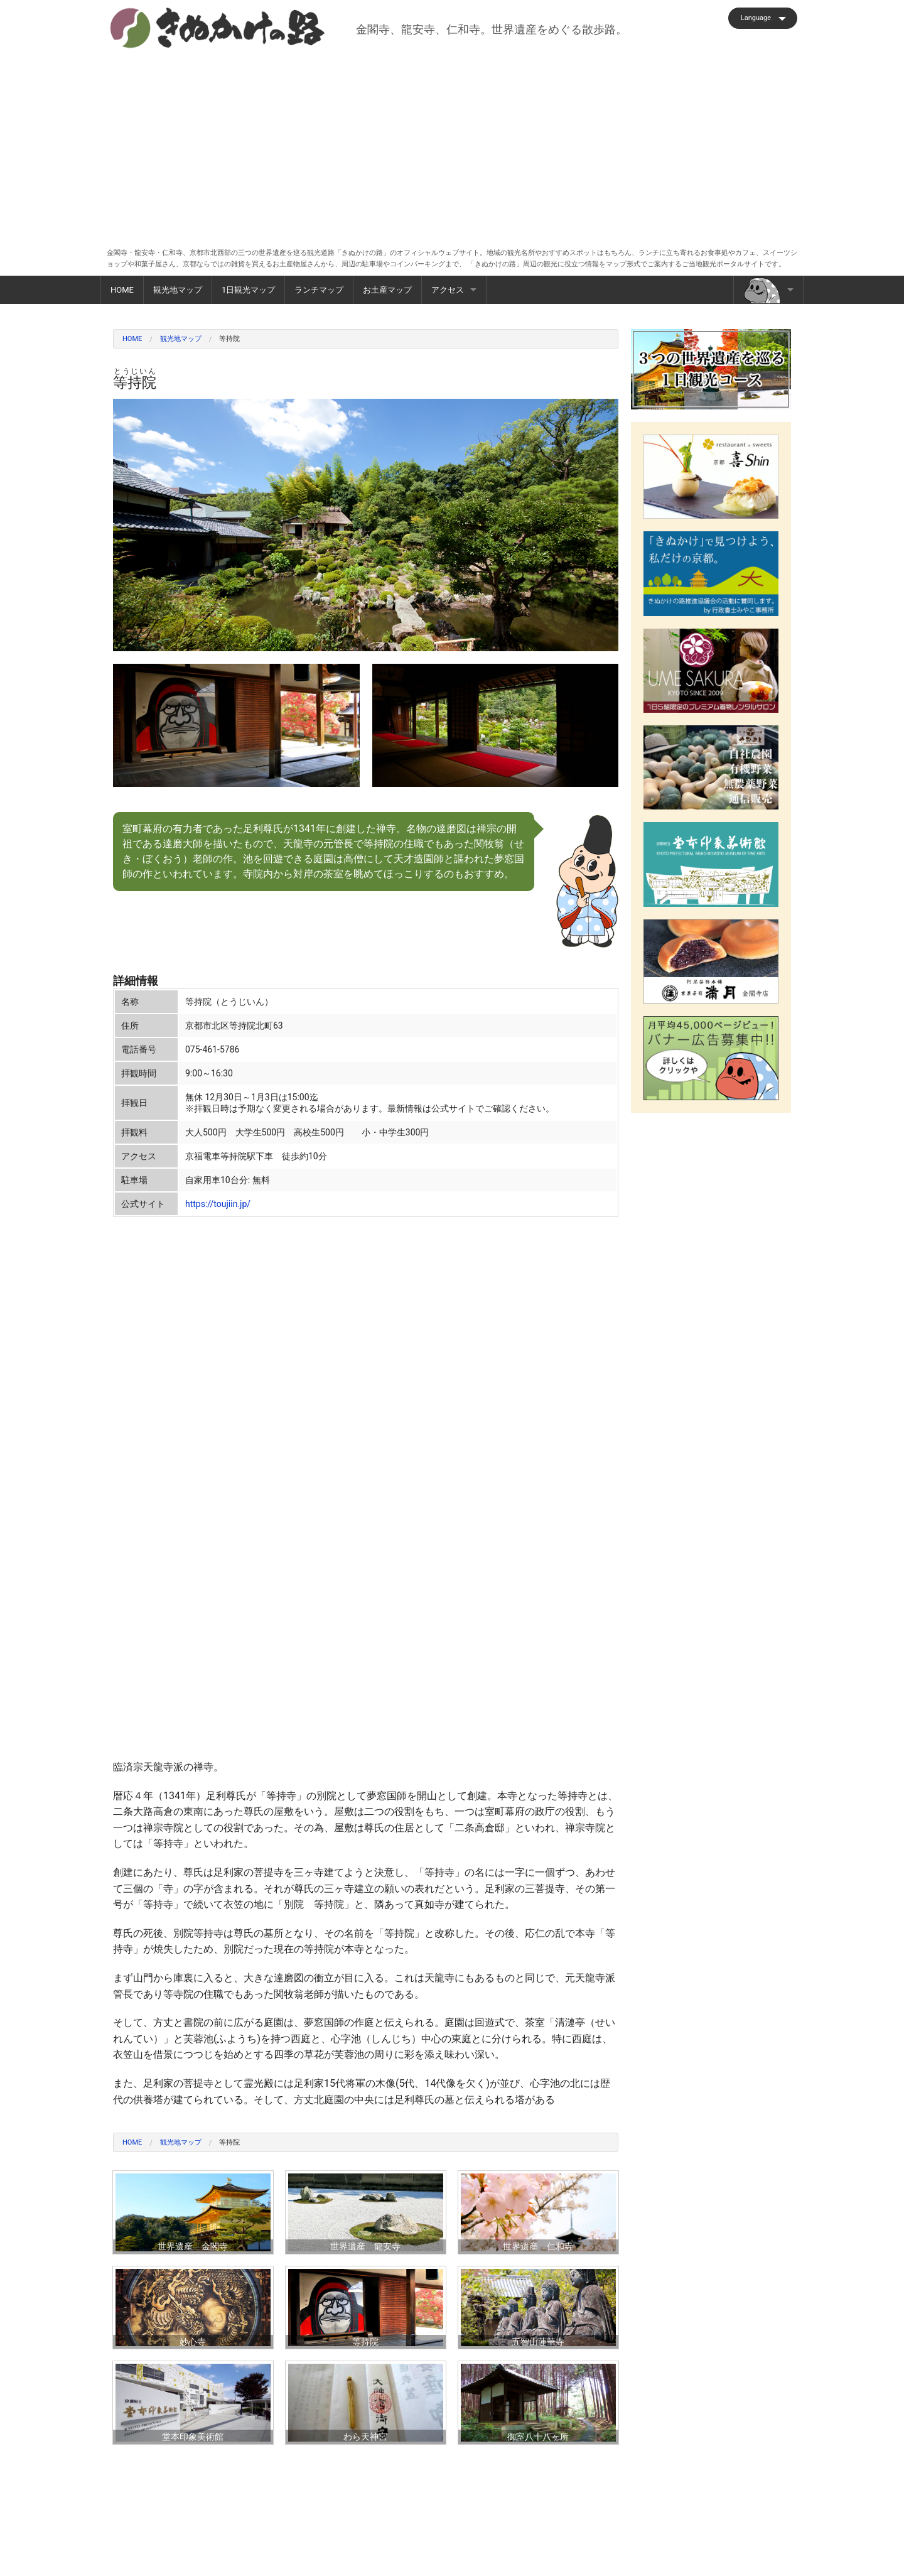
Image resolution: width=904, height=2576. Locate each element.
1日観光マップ (248, 290)
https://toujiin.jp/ (217, 1204)
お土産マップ (387, 290)
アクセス (447, 290)
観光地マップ (177, 290)
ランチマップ (318, 290)
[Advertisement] (452, 144)
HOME (122, 290)
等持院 (229, 339)
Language (756, 18)
